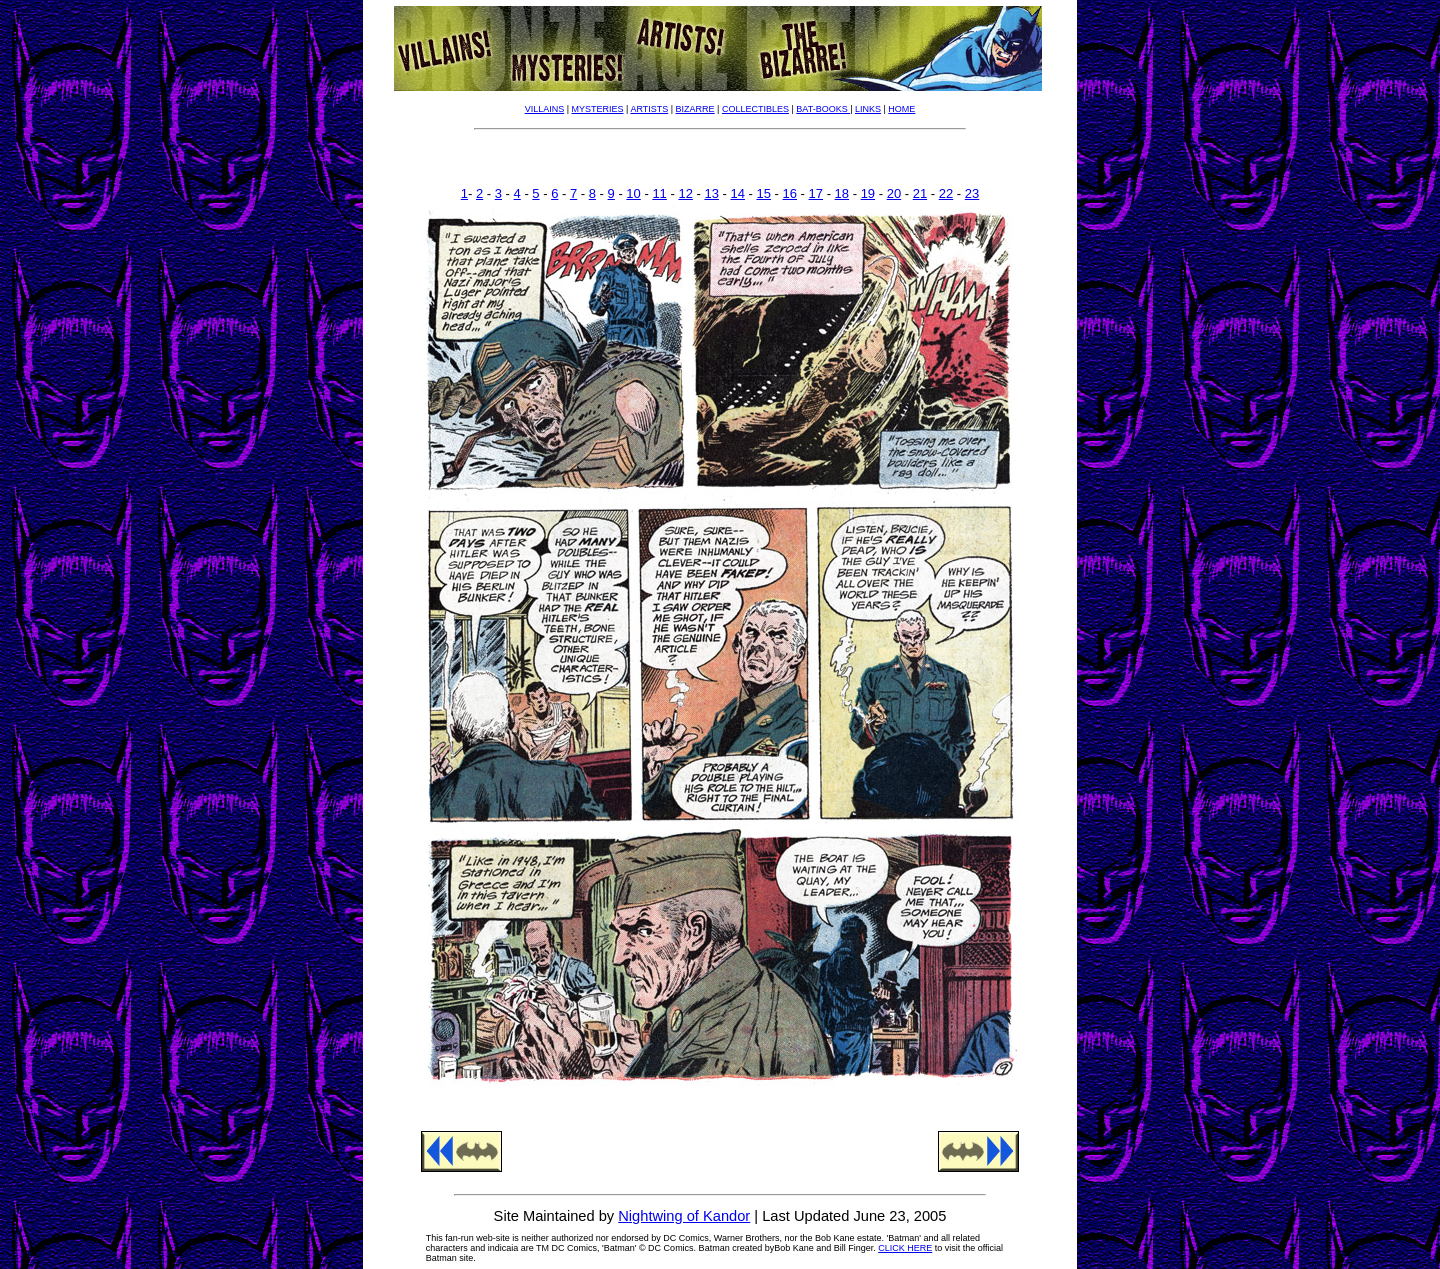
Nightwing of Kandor (684, 1216)
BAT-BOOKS (823, 109)
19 (868, 193)
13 (711, 193)
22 (946, 193)
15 (764, 193)
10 (633, 193)
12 (685, 193)
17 (816, 193)
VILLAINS (545, 109)
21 (920, 193)
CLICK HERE (905, 1248)
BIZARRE (695, 109)
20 (894, 193)
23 (972, 193)
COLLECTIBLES (755, 109)
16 (790, 193)
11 (659, 193)
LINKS (868, 109)
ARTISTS (649, 109)
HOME (901, 109)
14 (737, 193)
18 (842, 193)
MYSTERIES (598, 109)
